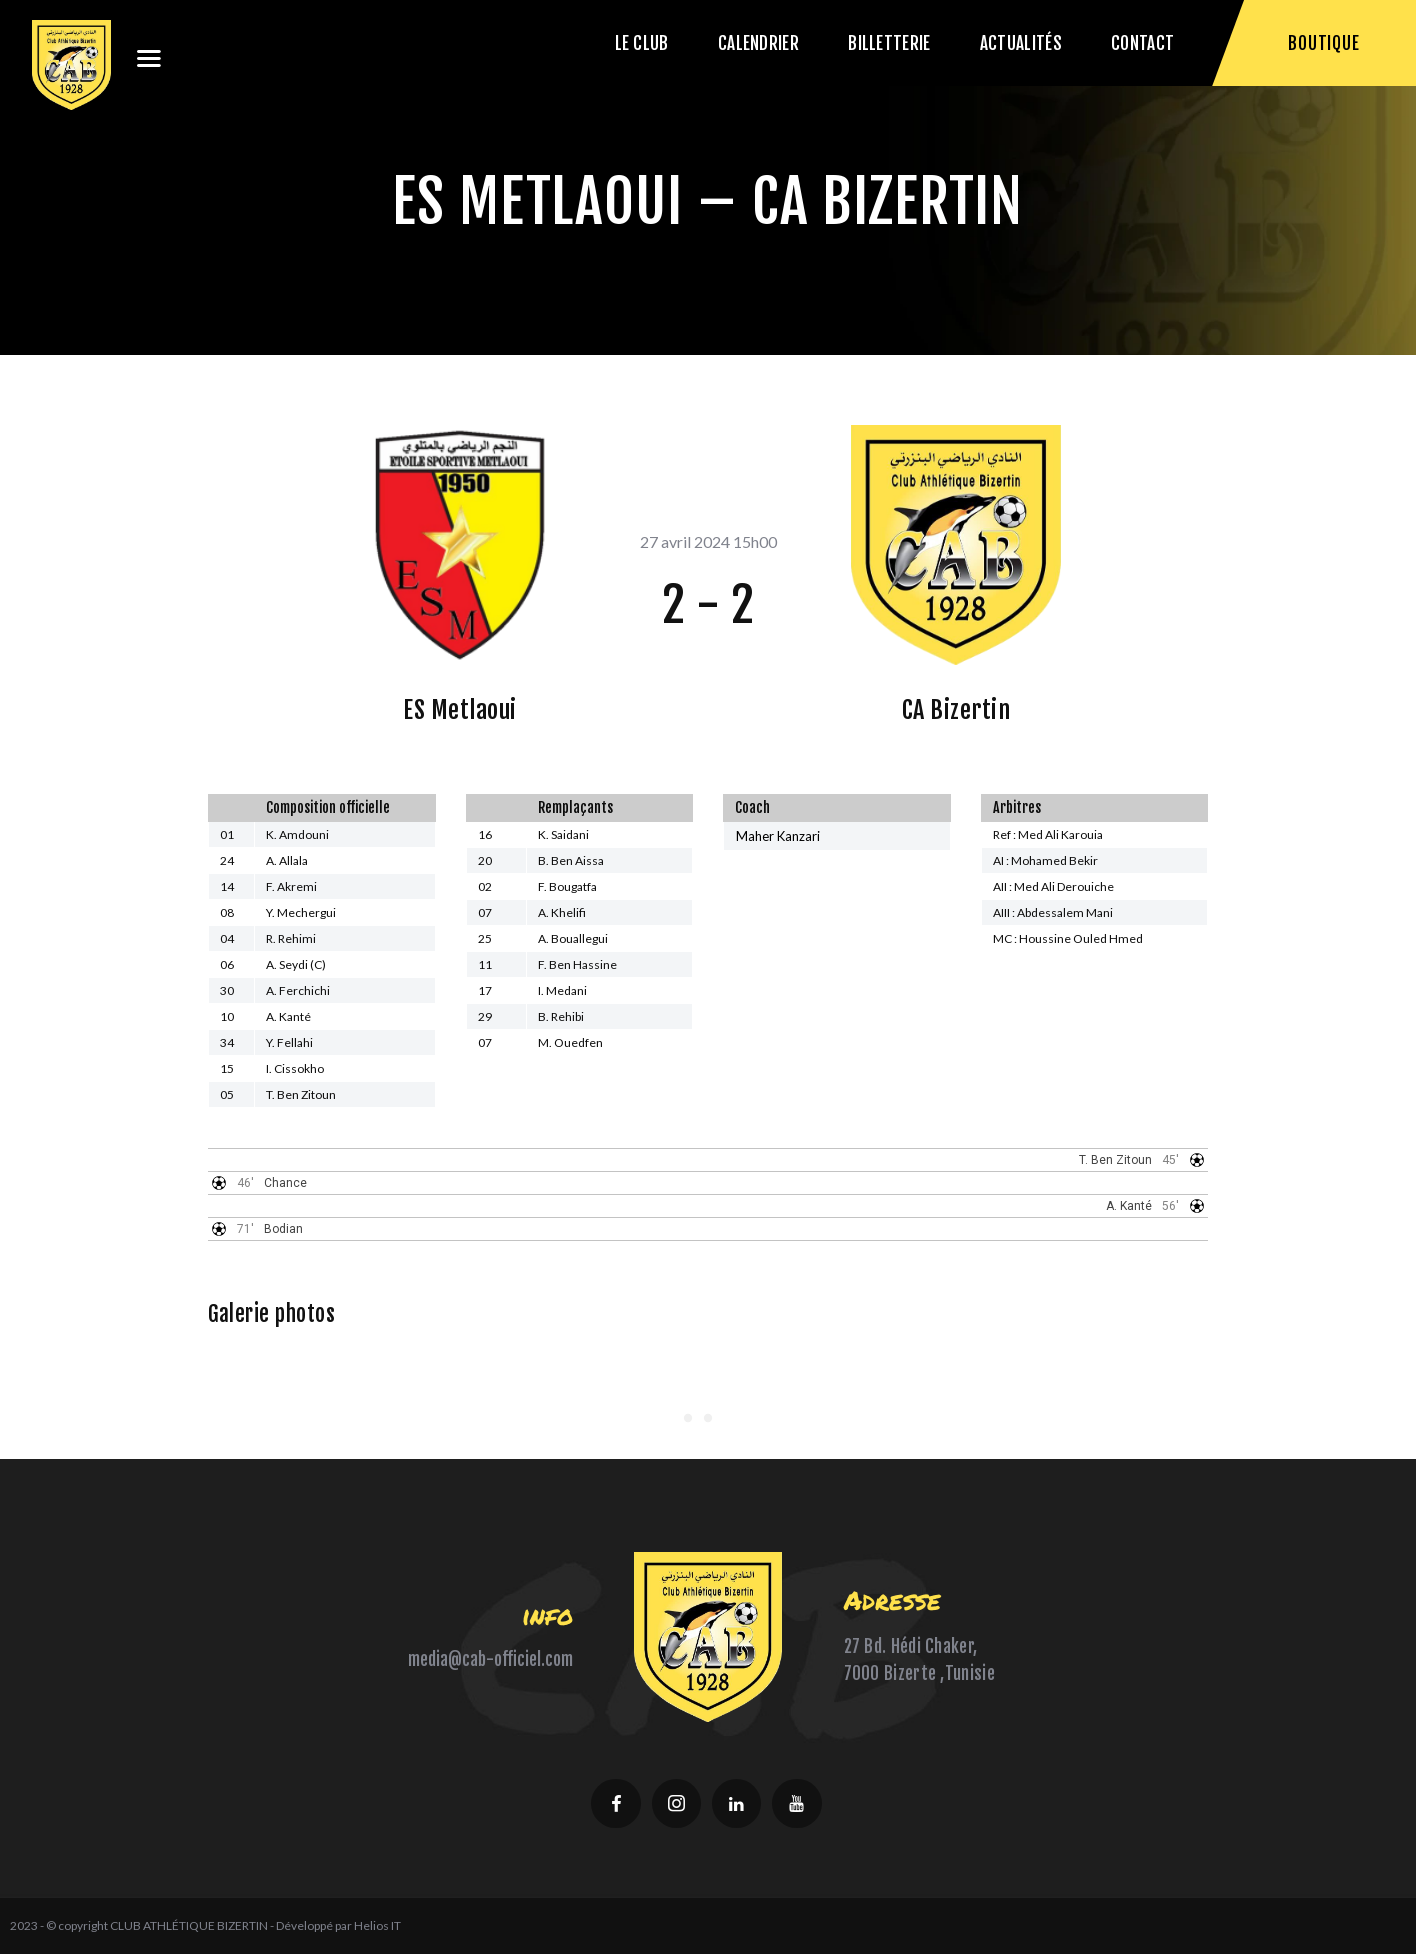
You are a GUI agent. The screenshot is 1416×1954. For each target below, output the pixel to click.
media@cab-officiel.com (490, 1659)
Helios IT (377, 1925)
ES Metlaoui (460, 710)
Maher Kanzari (778, 836)
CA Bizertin (956, 710)
